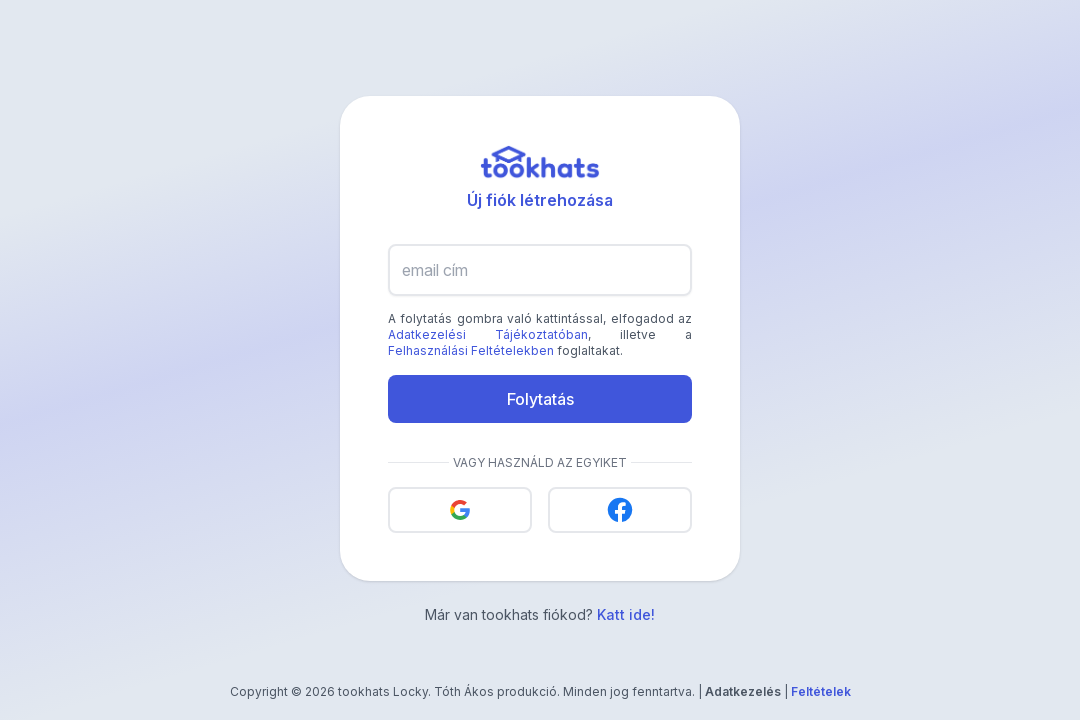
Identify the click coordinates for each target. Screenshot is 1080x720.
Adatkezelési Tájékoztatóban (488, 334)
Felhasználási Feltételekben (471, 350)
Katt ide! (626, 614)
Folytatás (540, 399)
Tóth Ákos (464, 691)
